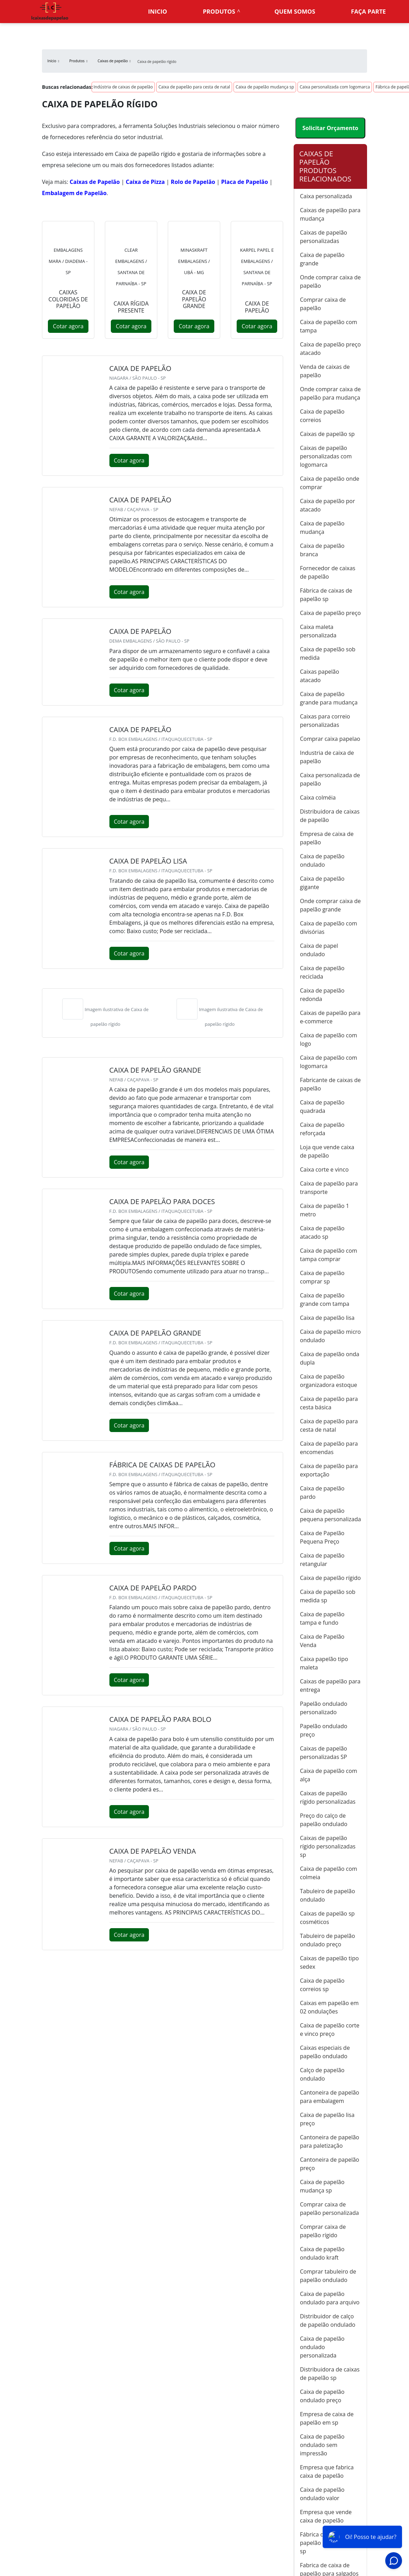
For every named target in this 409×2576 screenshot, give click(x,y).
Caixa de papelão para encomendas (329, 1448)
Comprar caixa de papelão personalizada (329, 2209)
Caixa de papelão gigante (322, 883)
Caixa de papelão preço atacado (330, 349)
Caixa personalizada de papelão (330, 779)
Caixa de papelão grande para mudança (329, 698)
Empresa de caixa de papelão (326, 838)
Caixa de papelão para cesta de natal (194, 87)
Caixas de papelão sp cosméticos (327, 1918)
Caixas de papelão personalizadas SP (323, 1753)
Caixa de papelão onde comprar (329, 483)
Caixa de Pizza (145, 182)
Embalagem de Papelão (74, 193)
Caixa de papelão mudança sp (265, 87)
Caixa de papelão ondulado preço (322, 2396)
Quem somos (294, 11)
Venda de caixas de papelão (325, 371)
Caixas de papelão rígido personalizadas (328, 1797)
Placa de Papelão (244, 182)
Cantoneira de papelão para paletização (329, 2141)
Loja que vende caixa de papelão (327, 1151)
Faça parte (368, 11)
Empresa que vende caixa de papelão (326, 2516)
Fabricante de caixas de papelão (330, 1084)
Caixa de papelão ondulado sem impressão (322, 2445)
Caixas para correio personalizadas (325, 721)
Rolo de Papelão (193, 182)
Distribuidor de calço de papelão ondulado (327, 2320)
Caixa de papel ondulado (319, 950)
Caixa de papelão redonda (322, 995)
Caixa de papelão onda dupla (329, 1358)
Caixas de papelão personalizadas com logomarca (326, 456)
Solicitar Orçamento (330, 128)
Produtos (219, 11)
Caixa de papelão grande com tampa (324, 1299)
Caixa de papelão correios (322, 416)
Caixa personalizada (326, 196)
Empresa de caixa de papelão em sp (326, 2418)
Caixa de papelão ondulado (322, 860)
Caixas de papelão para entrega (330, 1685)
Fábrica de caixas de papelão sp (326, 595)
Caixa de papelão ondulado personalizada (322, 2347)
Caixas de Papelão (95, 182)
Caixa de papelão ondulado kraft (322, 2253)
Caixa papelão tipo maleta (324, 1663)
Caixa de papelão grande (322, 259)
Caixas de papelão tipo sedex (329, 1962)
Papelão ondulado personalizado (323, 1708)
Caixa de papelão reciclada (322, 972)
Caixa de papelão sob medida (328, 653)
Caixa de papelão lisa (327, 1318)
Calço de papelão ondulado (322, 2074)
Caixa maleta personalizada (318, 631)
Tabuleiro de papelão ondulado (327, 1895)
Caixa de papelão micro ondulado (330, 1336)
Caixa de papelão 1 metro (324, 1210)
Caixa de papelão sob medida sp (328, 1596)
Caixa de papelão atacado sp (322, 1232)
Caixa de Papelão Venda (322, 1641)
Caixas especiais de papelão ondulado (325, 2052)
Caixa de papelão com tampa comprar (328, 1255)
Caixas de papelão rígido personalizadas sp (328, 1846)
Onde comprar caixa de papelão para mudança (330, 393)
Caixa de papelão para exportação (329, 1470)
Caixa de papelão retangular (322, 1560)
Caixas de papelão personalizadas (323, 237)
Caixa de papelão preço (330, 613)
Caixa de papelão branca (322, 550)
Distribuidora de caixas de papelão (330, 816)
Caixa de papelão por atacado (327, 505)
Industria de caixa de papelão (327, 757)
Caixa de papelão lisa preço (327, 2119)
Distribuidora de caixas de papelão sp (330, 2374)
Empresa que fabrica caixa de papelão (327, 2471)
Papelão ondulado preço (323, 1730)
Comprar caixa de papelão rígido (323, 2231)
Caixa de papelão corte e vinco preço (329, 2030)
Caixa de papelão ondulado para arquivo (330, 2298)
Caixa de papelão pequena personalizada (330, 1515)
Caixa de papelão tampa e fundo (322, 1618)
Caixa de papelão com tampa (328, 326)
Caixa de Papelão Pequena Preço (322, 1537)
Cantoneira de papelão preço (329, 2164)
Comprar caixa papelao (330, 739)
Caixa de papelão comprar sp (322, 1277)
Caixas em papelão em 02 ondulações (329, 2007)
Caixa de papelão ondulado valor (322, 2494)
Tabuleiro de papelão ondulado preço (327, 1940)
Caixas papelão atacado (319, 676)
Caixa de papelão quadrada (322, 1107)
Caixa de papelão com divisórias (328, 928)
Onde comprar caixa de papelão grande (330, 905)
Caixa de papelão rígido (330, 1578)
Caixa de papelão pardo (322, 1492)
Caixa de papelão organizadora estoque (328, 1381)
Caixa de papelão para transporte (329, 1188)
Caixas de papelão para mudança (330, 214)
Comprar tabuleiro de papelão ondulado (328, 2276)
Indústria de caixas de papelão (123, 87)
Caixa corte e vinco (324, 1169)
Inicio (157, 11)
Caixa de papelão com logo (328, 1039)
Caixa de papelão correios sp (322, 1985)
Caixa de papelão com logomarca (328, 1062)
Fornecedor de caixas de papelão (327, 572)
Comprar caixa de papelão (323, 304)
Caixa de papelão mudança (322, 528)
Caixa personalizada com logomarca (335, 87)
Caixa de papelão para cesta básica (329, 1403)
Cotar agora (68, 326)
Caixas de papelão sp (327, 434)
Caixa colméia (318, 797)
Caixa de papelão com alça (328, 1775)
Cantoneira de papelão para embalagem (329, 2097)
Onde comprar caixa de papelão (330, 281)
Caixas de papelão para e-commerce (330, 1017)
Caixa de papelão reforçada (322, 1129)
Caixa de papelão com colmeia (328, 1873)
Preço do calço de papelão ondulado (323, 1820)
